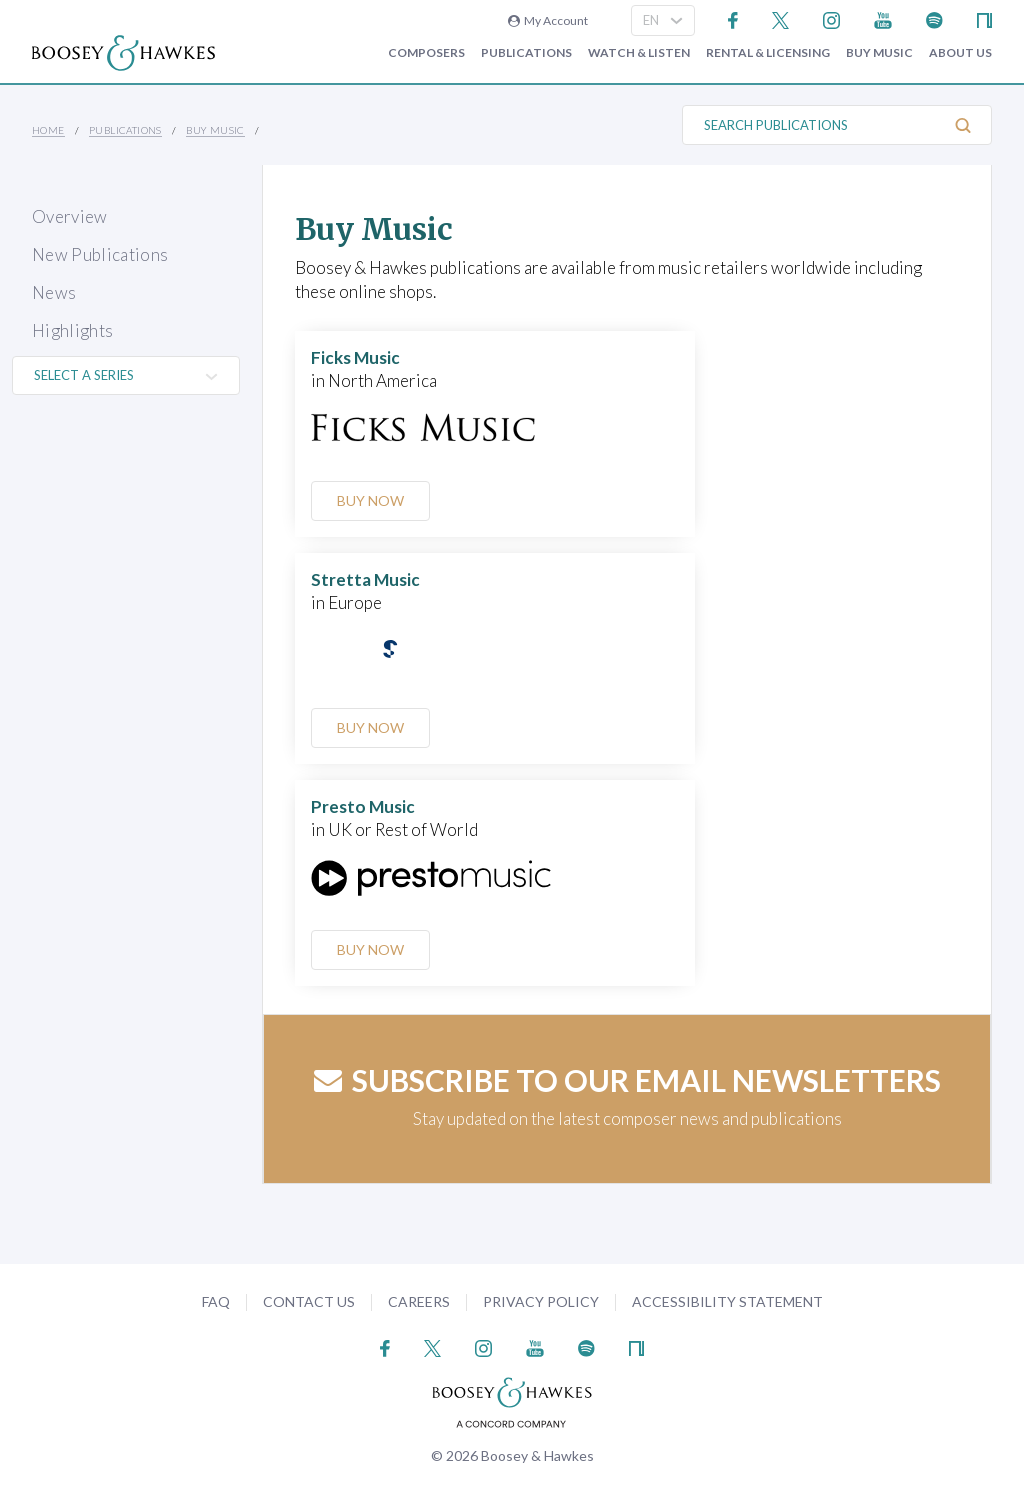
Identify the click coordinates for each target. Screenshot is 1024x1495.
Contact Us (309, 1301)
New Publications (100, 254)
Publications (526, 53)
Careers (419, 1301)
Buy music (879, 53)
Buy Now (370, 500)
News (54, 292)
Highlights (72, 330)
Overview (70, 216)
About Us (960, 53)
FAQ (216, 1301)
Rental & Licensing (768, 53)
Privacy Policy (541, 1301)
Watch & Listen (639, 53)
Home (48, 130)
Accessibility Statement (727, 1301)
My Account (548, 20)
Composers (426, 53)
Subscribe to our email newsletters (627, 1080)
